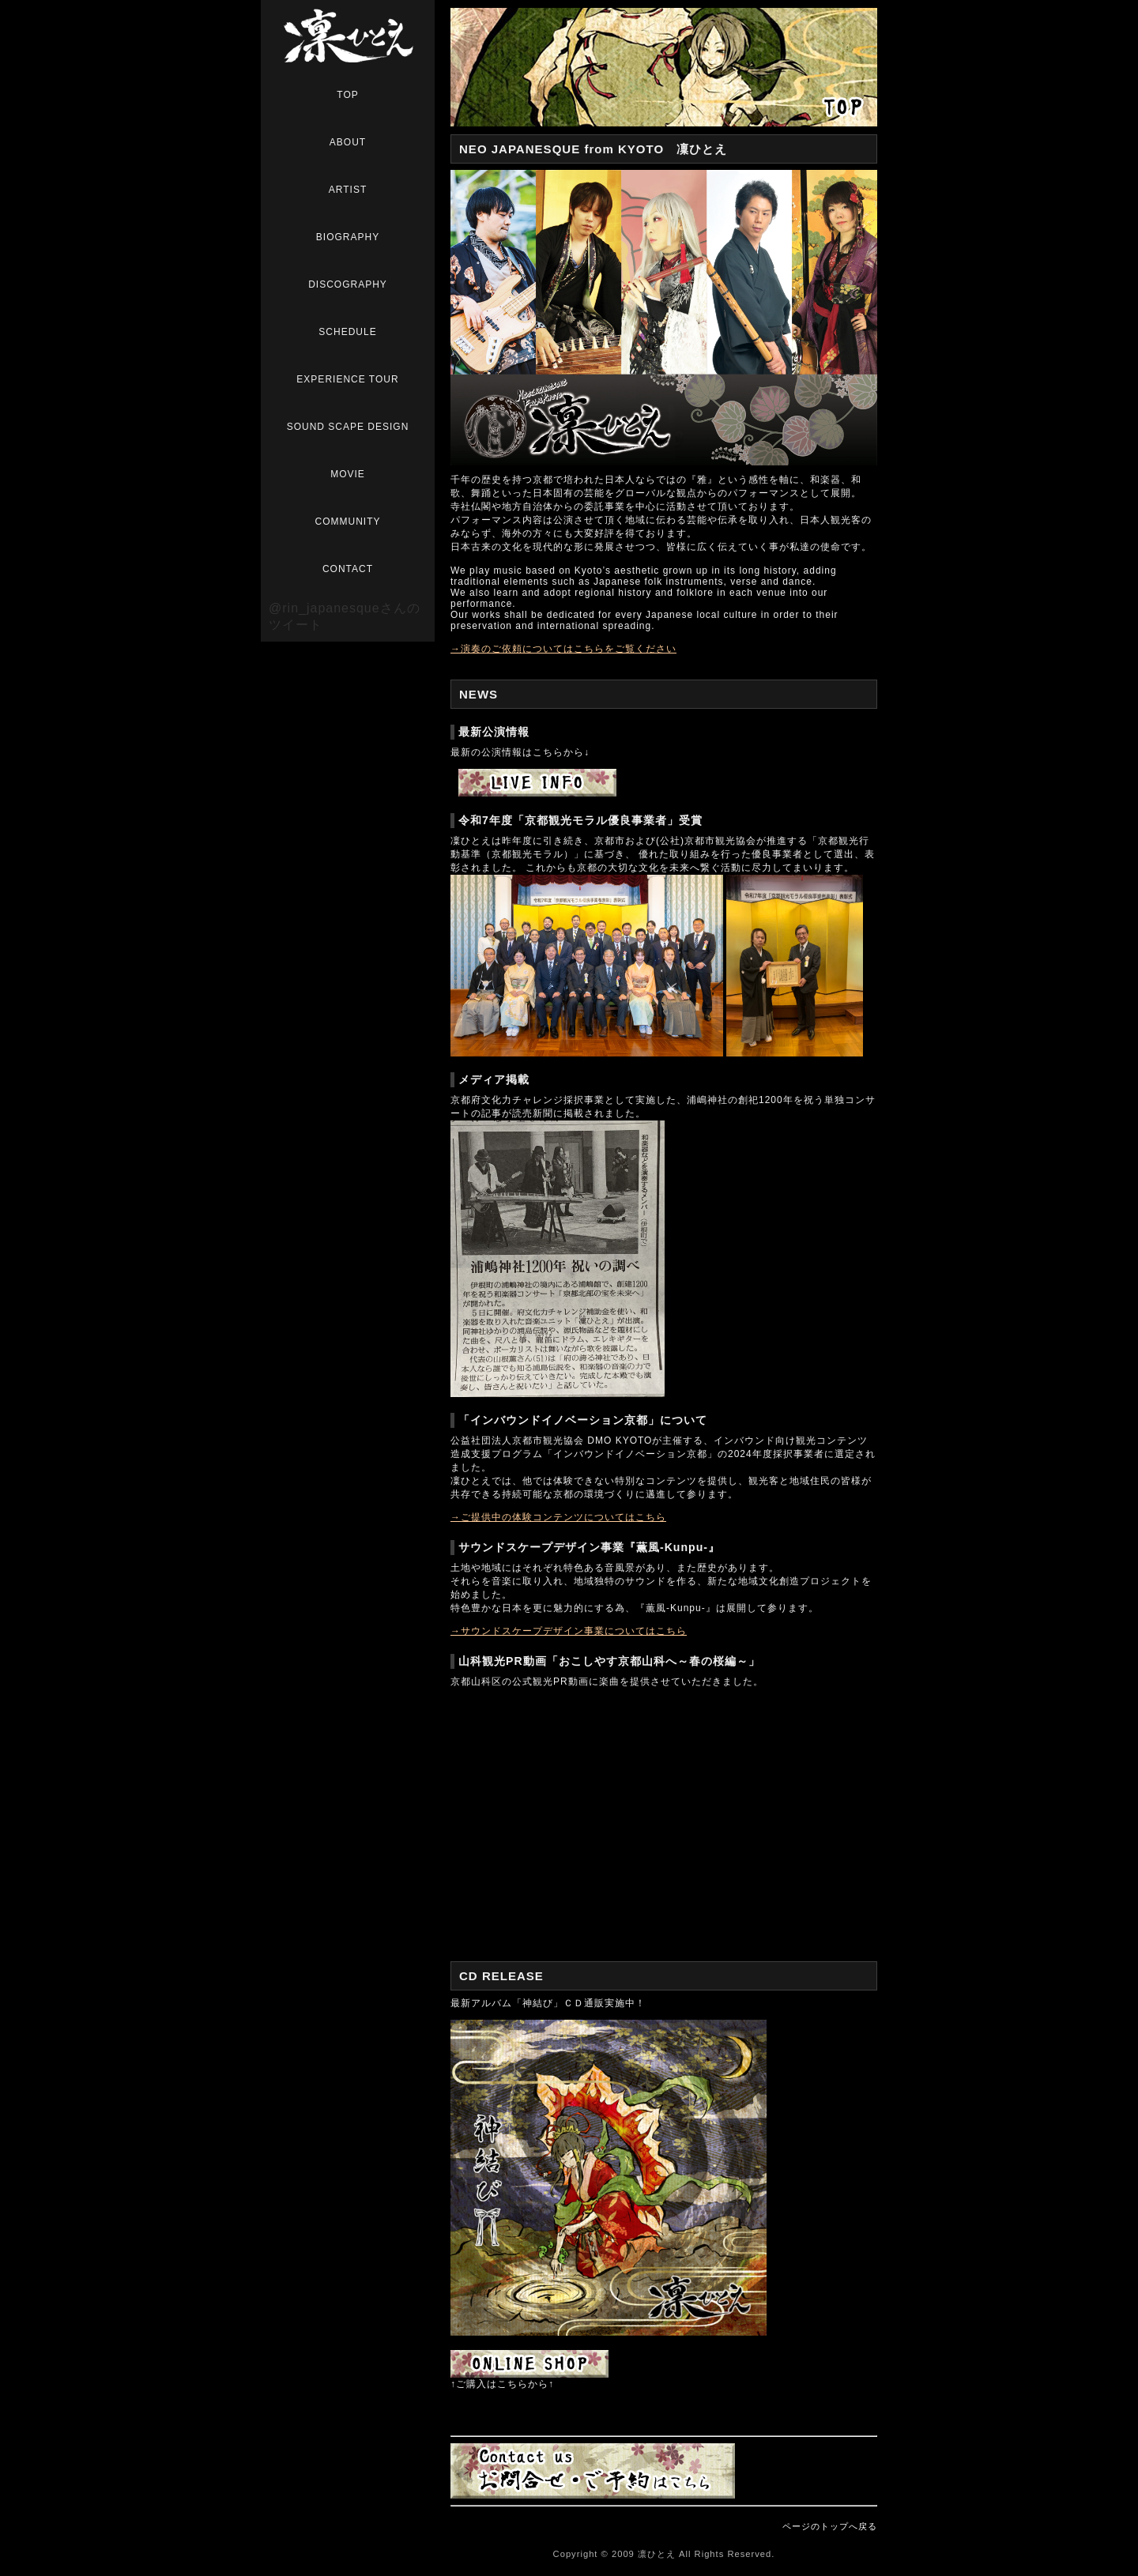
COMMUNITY (348, 521)
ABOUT (348, 142)
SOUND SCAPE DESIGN (348, 426)
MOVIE (347, 474)
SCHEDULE (347, 331)
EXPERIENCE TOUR (347, 379)
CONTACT (347, 568)
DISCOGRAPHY (347, 284)
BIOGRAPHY (347, 237)
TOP (347, 94)
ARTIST (348, 189)
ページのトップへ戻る (829, 2526)
